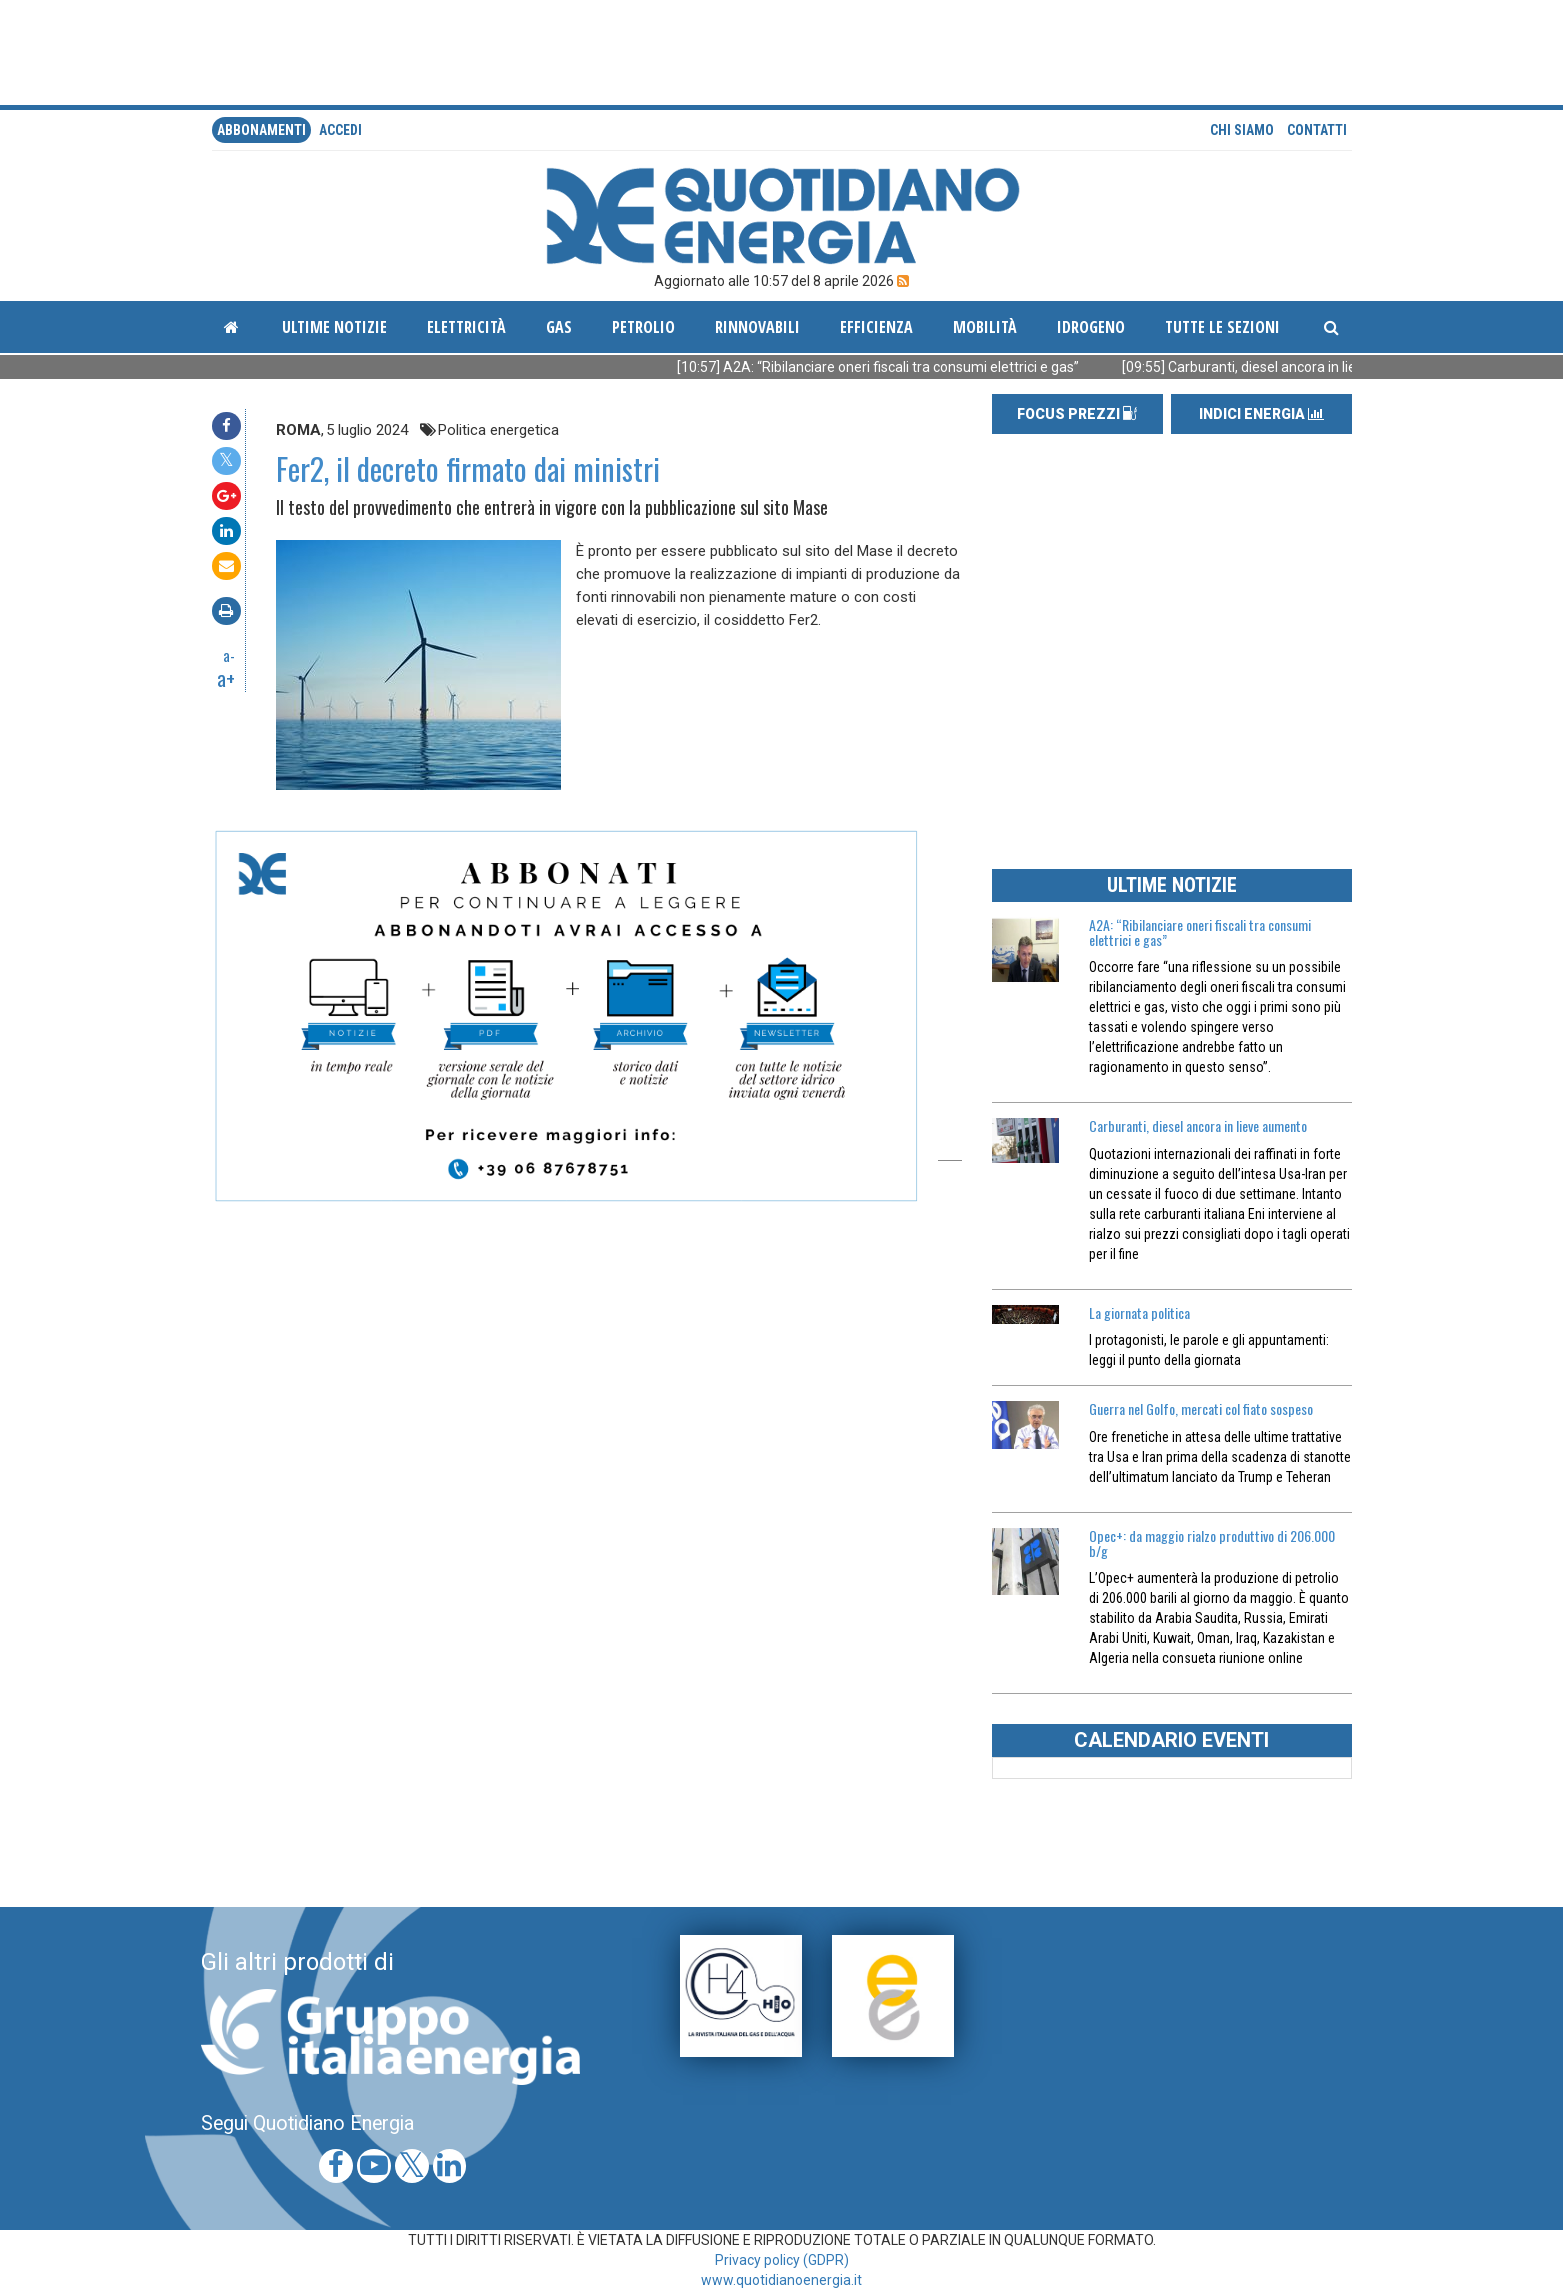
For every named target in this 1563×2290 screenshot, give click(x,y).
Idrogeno (1091, 327)
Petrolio (643, 327)
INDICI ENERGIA (1261, 414)
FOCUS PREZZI (1077, 414)
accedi (340, 130)
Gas (559, 327)
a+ (226, 678)
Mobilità (985, 327)
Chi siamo (1242, 130)
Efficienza (876, 327)
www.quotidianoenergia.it (781, 2280)
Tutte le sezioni (1222, 327)
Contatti (1317, 130)
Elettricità (466, 327)
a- (229, 655)
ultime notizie (334, 327)
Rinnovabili (757, 327)
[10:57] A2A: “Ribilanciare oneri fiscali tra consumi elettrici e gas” (924, 367)
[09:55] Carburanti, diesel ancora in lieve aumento (1323, 367)
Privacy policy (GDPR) (782, 2260)
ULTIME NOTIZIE (1172, 885)
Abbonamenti (261, 130)
